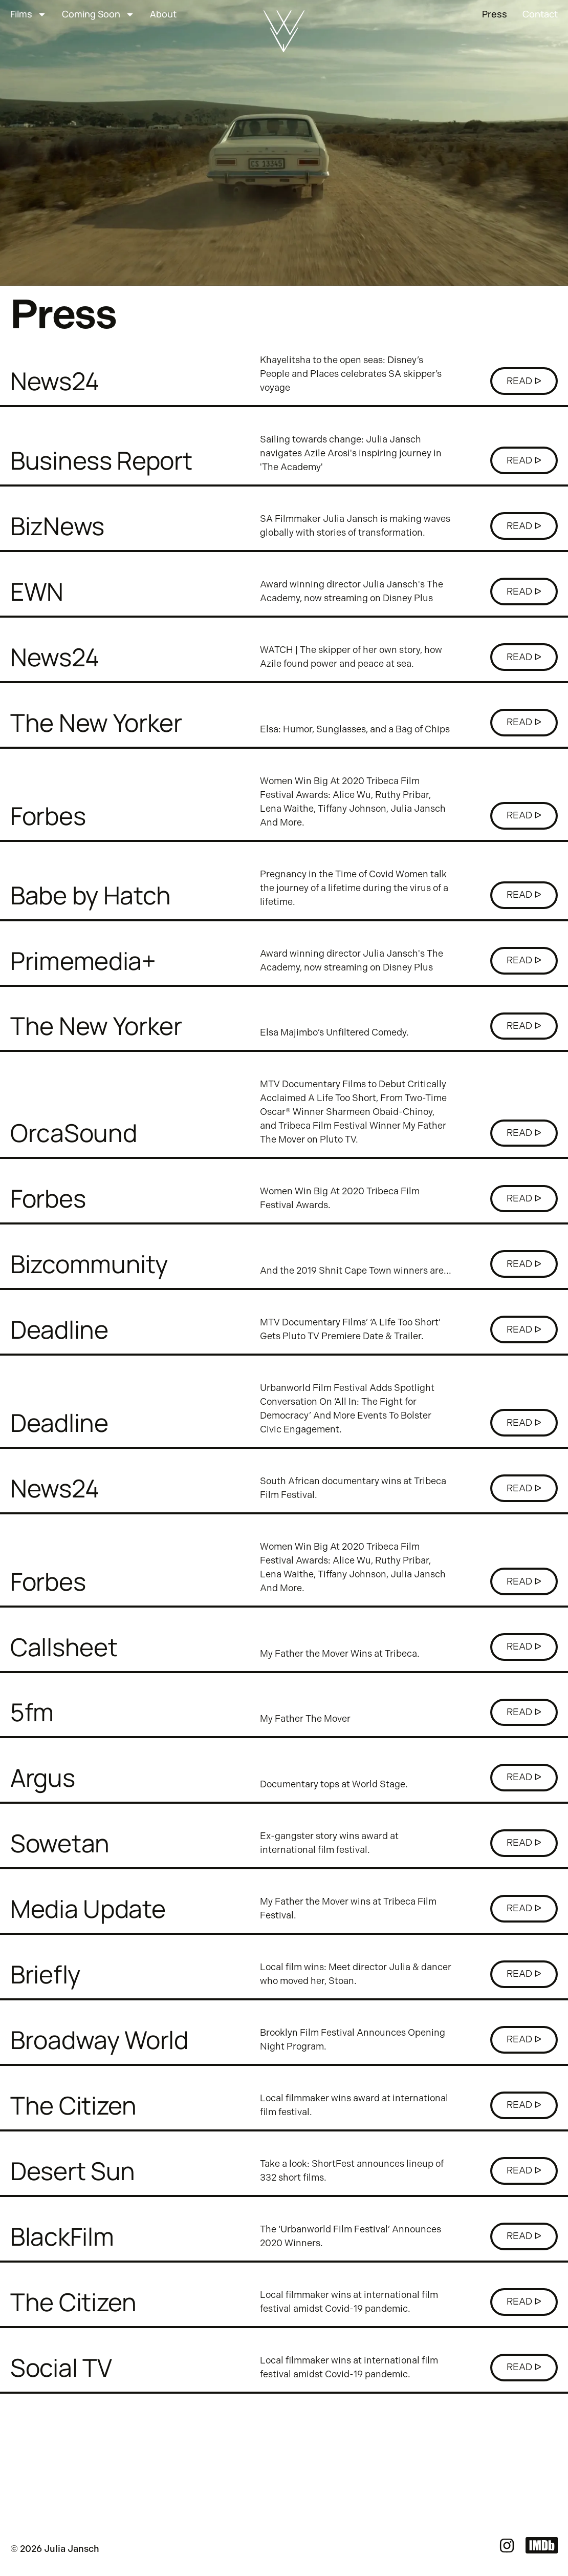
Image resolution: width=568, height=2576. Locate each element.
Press (494, 14)
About (163, 14)
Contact (540, 14)
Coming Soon (98, 14)
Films (28, 14)
